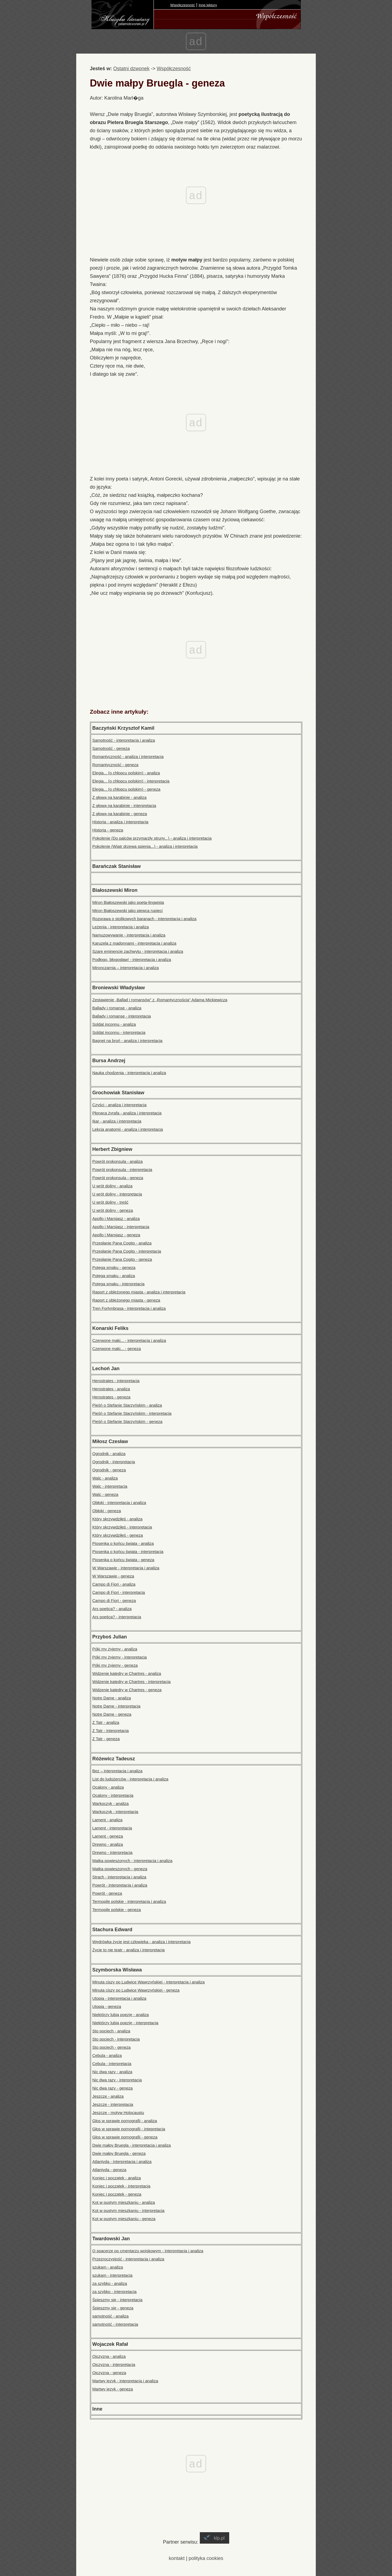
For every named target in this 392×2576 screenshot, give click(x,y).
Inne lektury (208, 5)
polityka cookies (206, 2558)
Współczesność (182, 5)
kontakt (177, 2558)
